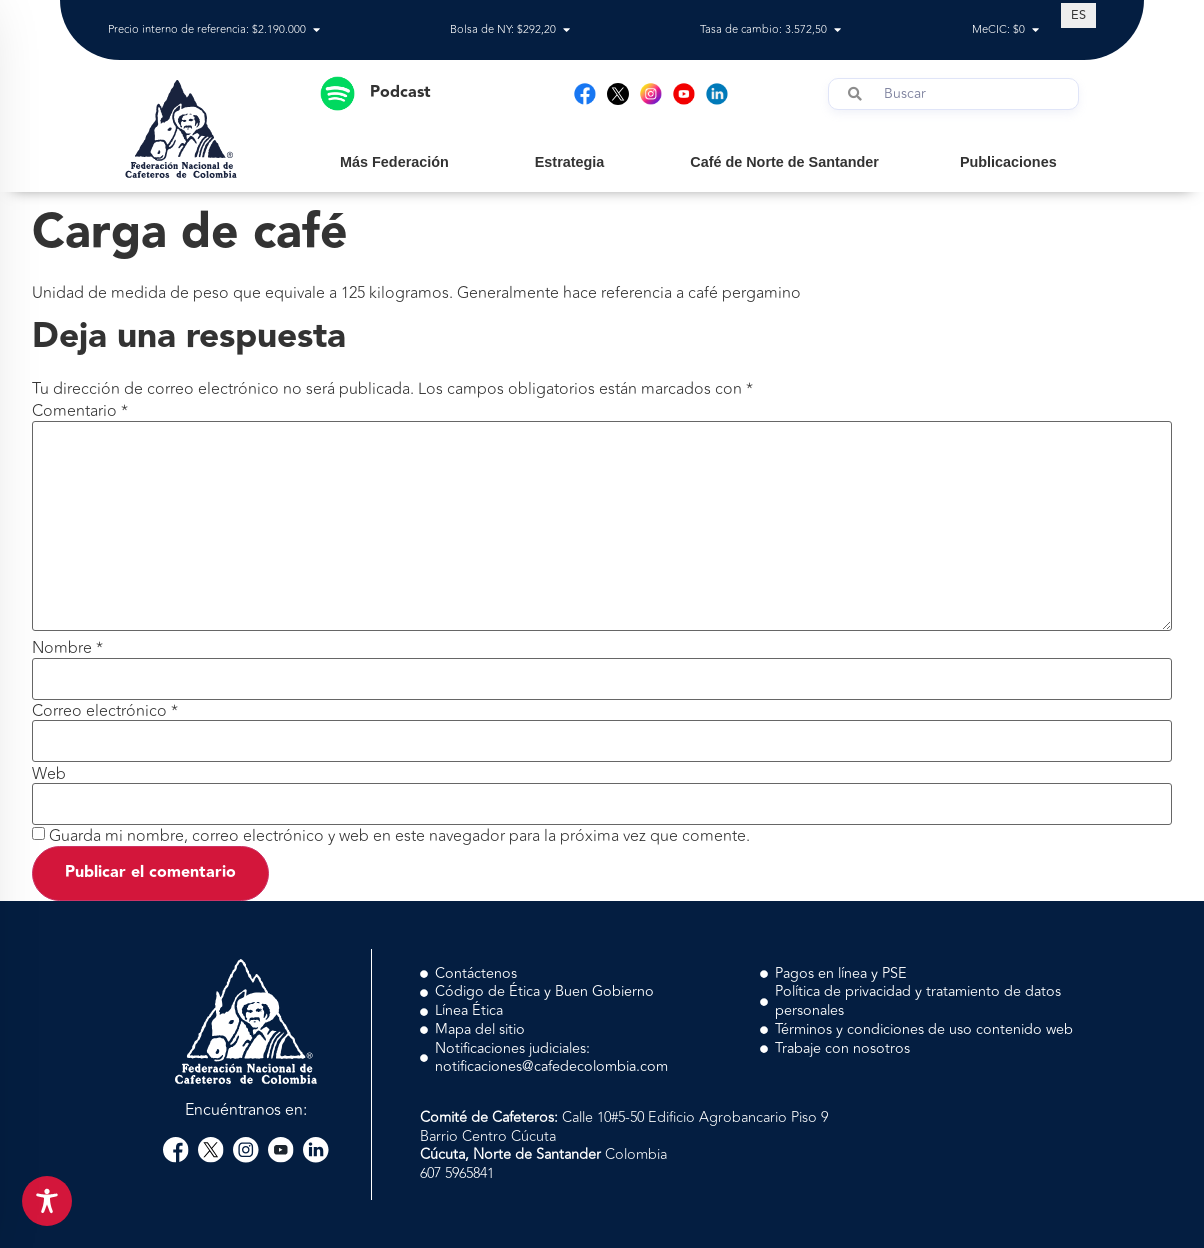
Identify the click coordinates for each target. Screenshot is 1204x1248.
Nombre (67, 648)
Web (49, 774)
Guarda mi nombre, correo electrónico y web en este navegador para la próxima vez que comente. (399, 836)
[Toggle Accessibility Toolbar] (47, 1201)
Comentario (80, 411)
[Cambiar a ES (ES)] (1078, 15)
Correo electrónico (105, 711)
